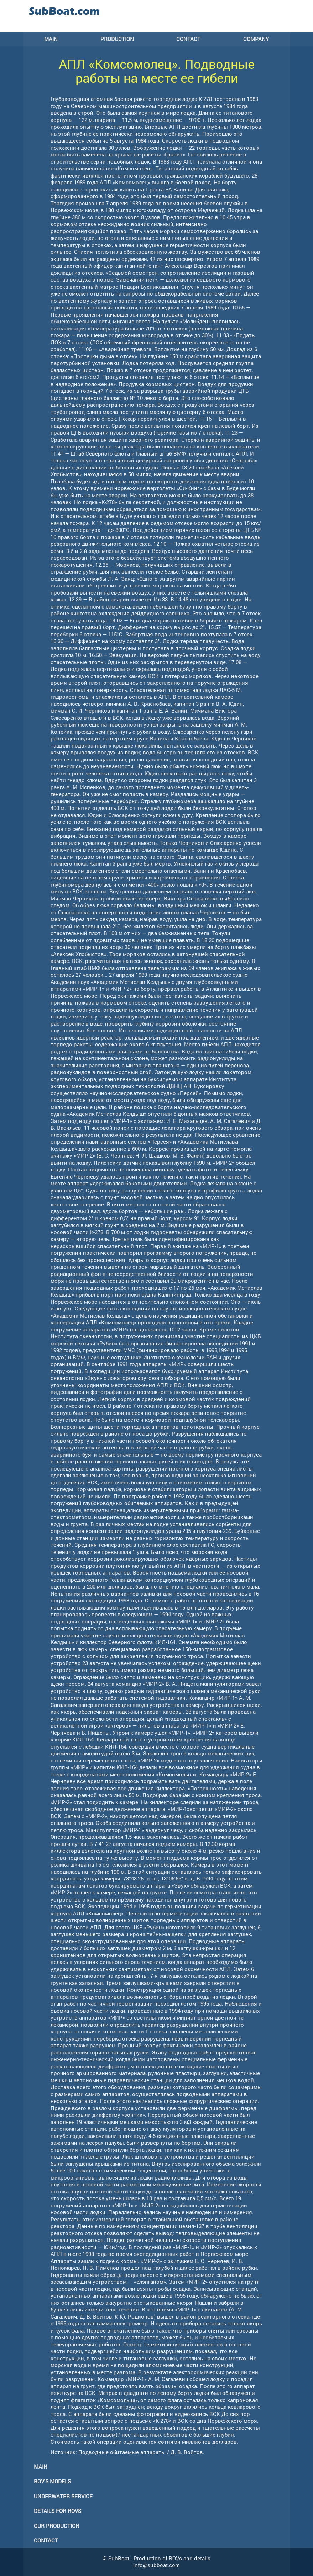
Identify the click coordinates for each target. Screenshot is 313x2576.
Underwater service (63, 2496)
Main (40, 2466)
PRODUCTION (117, 38)
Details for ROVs (57, 2510)
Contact (46, 2540)
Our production (56, 2525)
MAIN (51, 38)
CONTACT (188, 38)
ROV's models (52, 2481)
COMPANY (256, 38)
